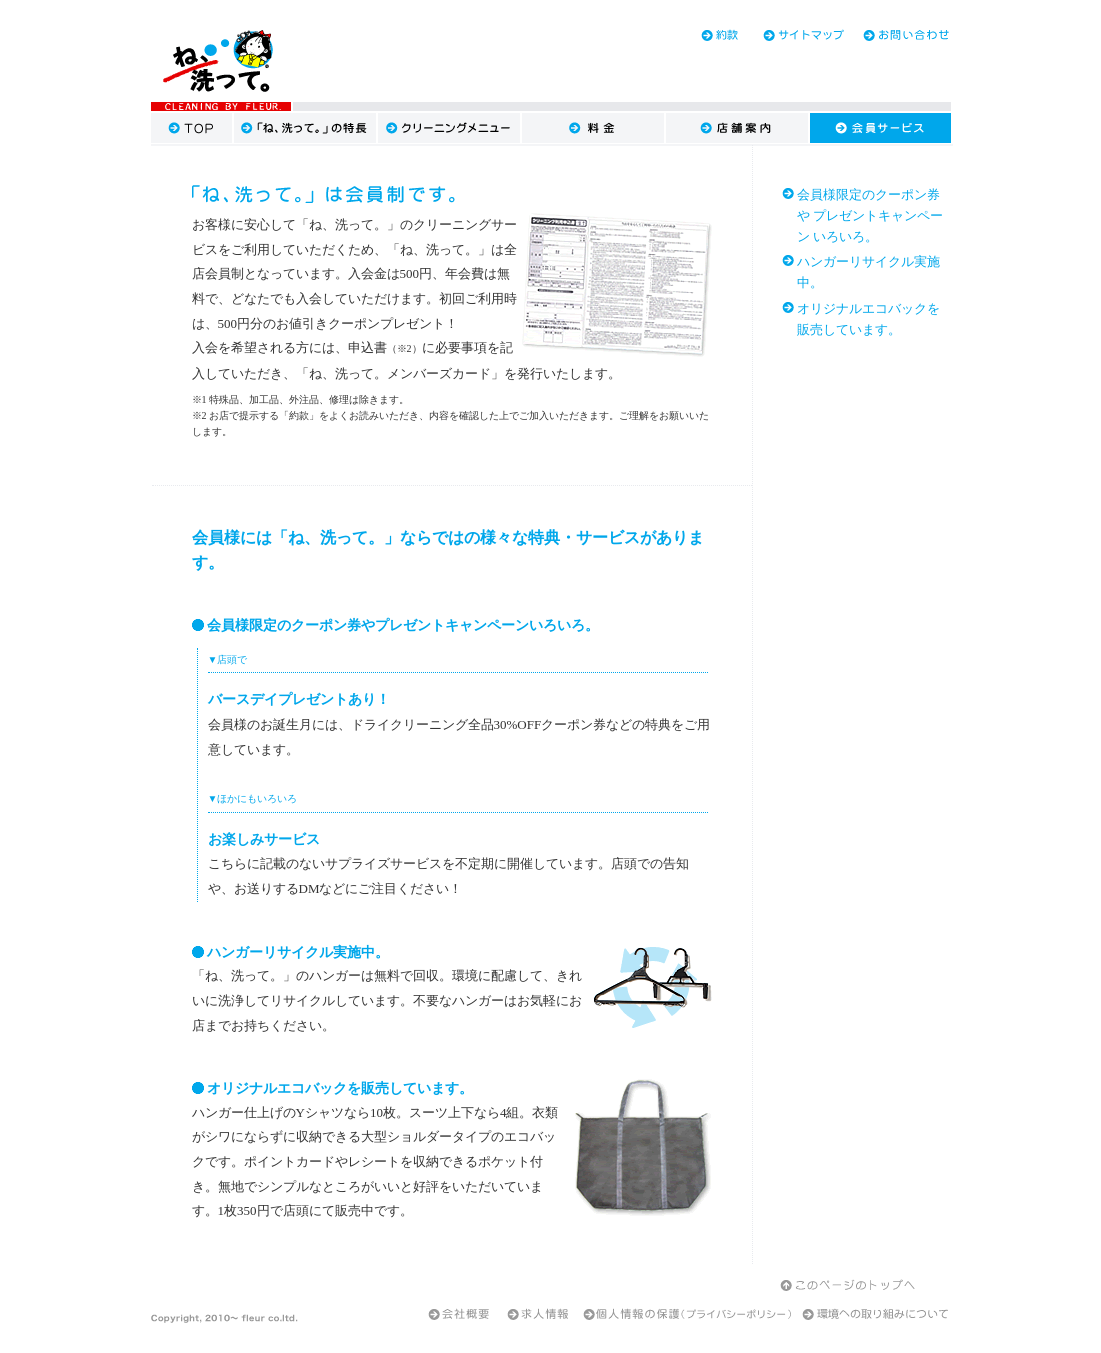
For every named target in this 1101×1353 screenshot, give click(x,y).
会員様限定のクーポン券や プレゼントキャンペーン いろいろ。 (870, 215)
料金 (594, 128)
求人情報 (539, 1314)
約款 (701, 35)
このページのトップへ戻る (850, 1284)
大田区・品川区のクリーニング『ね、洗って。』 (221, 63)
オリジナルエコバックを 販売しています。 (868, 319)
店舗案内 (738, 128)
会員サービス (880, 128)
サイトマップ (801, 35)
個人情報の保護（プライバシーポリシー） (688, 1314)
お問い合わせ (901, 35)
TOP (192, 128)
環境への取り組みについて (874, 1314)
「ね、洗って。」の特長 (306, 128)
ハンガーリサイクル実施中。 (868, 272)
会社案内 (459, 1314)
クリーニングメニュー (450, 128)
